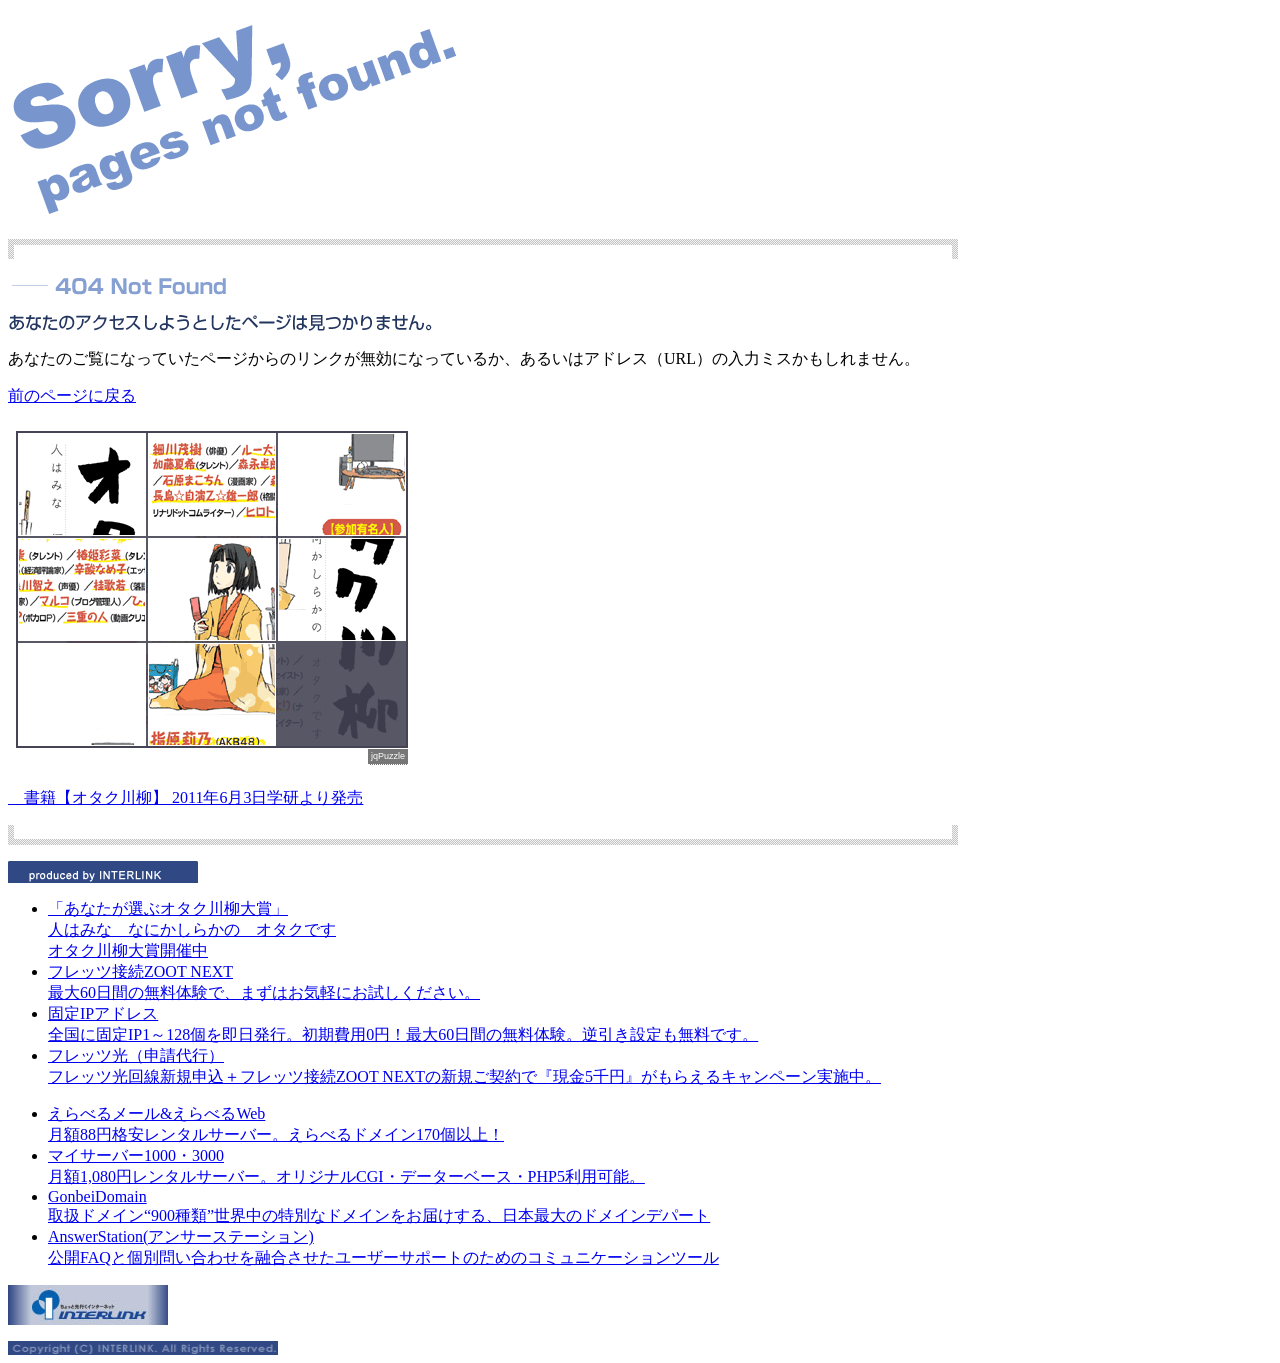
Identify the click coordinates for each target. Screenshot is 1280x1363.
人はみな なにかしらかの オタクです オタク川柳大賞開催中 (192, 929)
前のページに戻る (72, 395)
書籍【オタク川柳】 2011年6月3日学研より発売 (185, 797)
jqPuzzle (388, 756)
